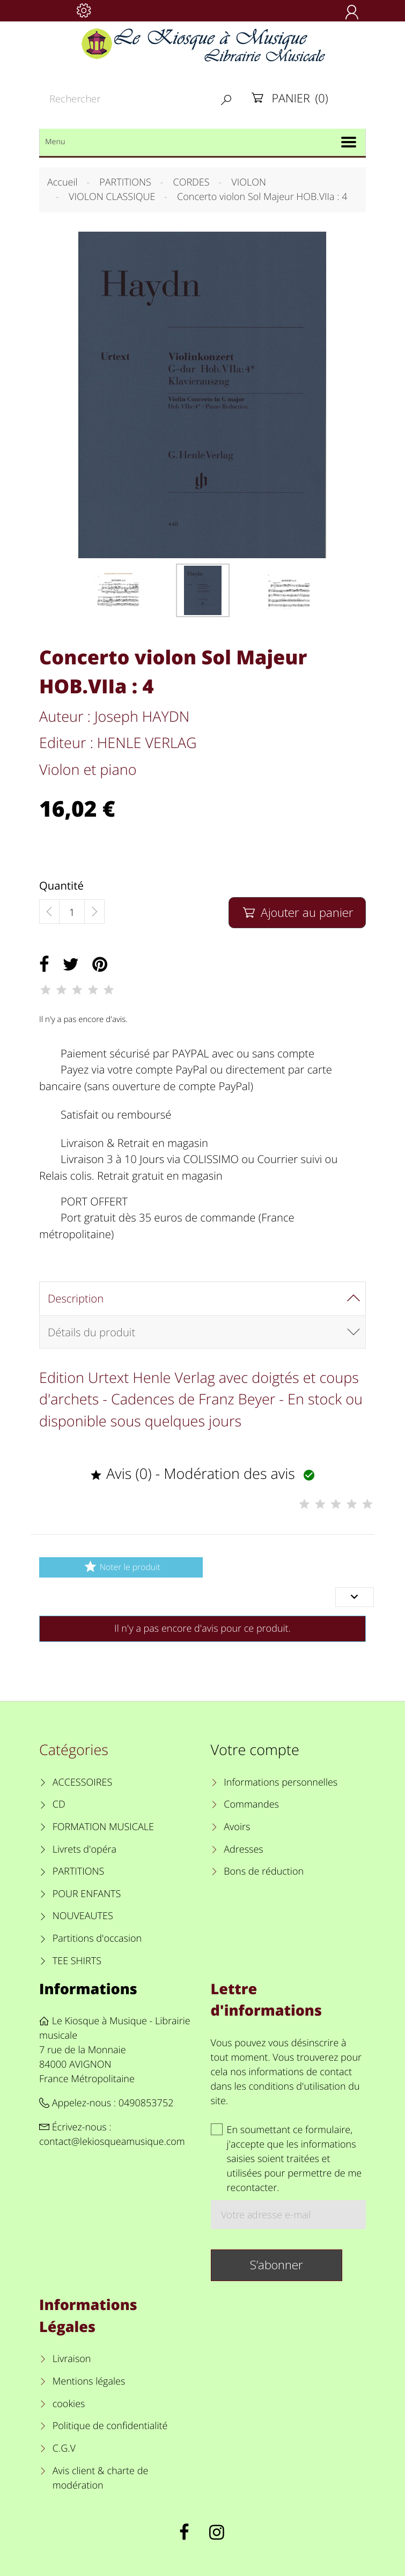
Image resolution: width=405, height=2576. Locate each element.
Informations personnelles (280, 1782)
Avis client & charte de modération (101, 2478)
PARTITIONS (79, 1871)
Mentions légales (89, 2381)
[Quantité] (72, 912)
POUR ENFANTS (87, 1893)
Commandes (251, 1804)
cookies (69, 2403)
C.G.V (64, 2448)
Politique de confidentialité (110, 2425)
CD (59, 1804)
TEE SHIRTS (77, 1961)
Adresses (243, 1849)
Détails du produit (91, 1331)
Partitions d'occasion (97, 1938)
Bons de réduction (264, 1871)
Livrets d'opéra (84, 1849)
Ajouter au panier (297, 912)
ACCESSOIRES (82, 1782)
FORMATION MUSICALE (103, 1826)
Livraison (72, 2358)
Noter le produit (121, 1566)
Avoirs (237, 1826)
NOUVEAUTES (83, 1915)
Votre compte (255, 1749)
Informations (88, 1988)
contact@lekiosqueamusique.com (112, 2141)
